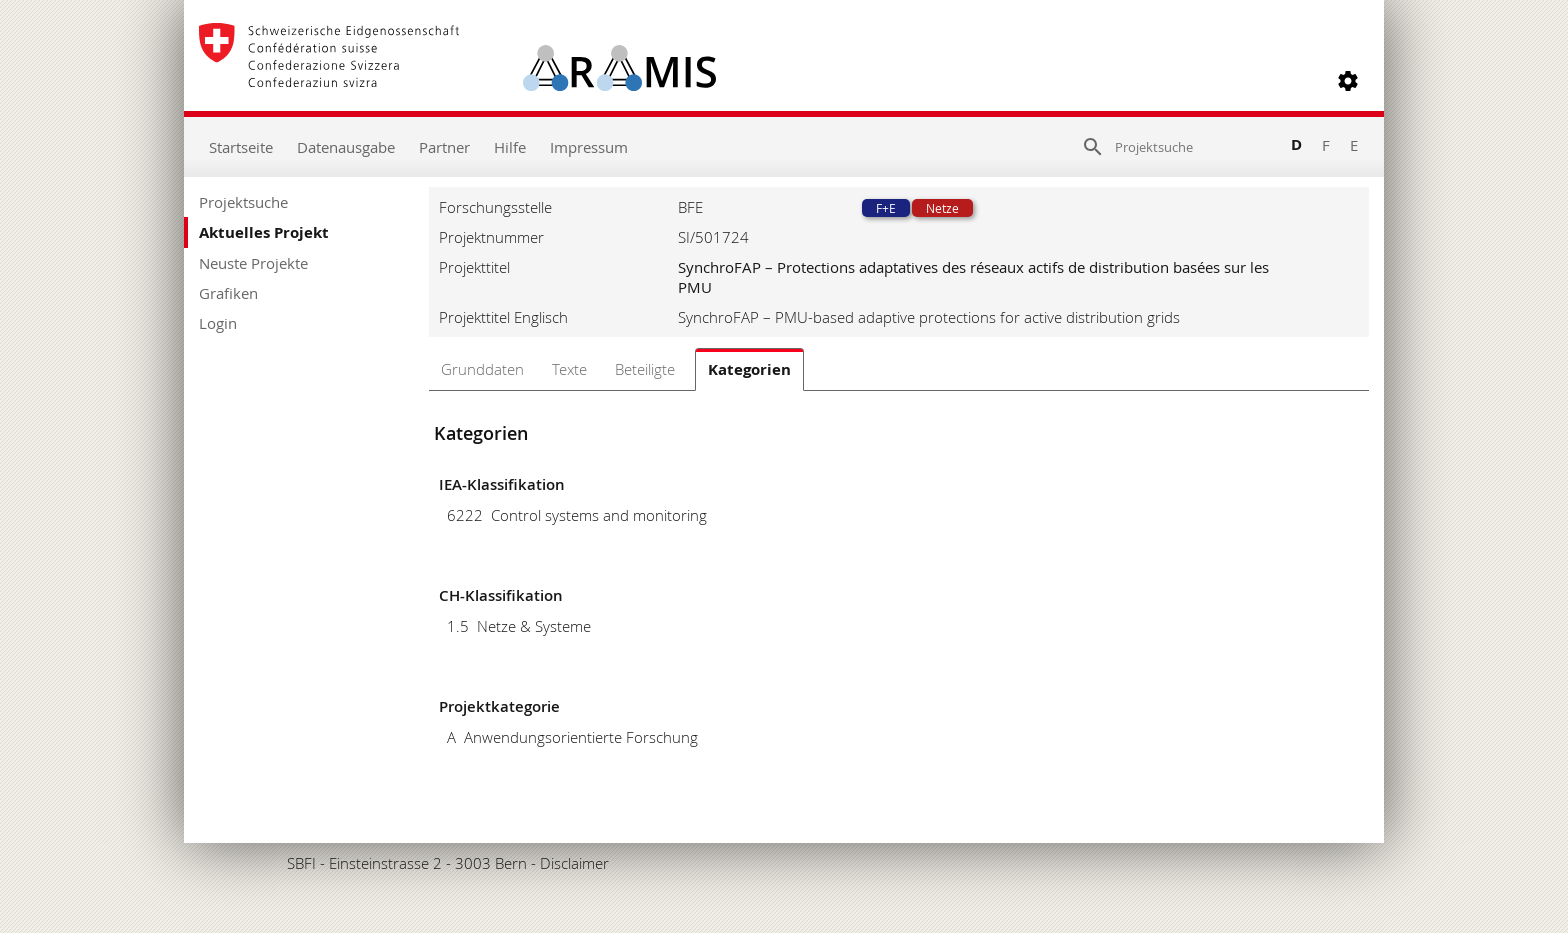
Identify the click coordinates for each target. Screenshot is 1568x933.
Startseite (241, 147)
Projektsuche (243, 202)
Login (218, 323)
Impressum (589, 147)
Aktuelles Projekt (264, 232)
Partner (444, 147)
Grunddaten (482, 369)
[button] (1348, 81)
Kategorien (749, 369)
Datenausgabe (346, 147)
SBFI (301, 863)
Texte (569, 369)
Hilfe (510, 147)
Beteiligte (645, 369)
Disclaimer (574, 863)
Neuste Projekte (253, 263)
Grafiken (228, 293)
